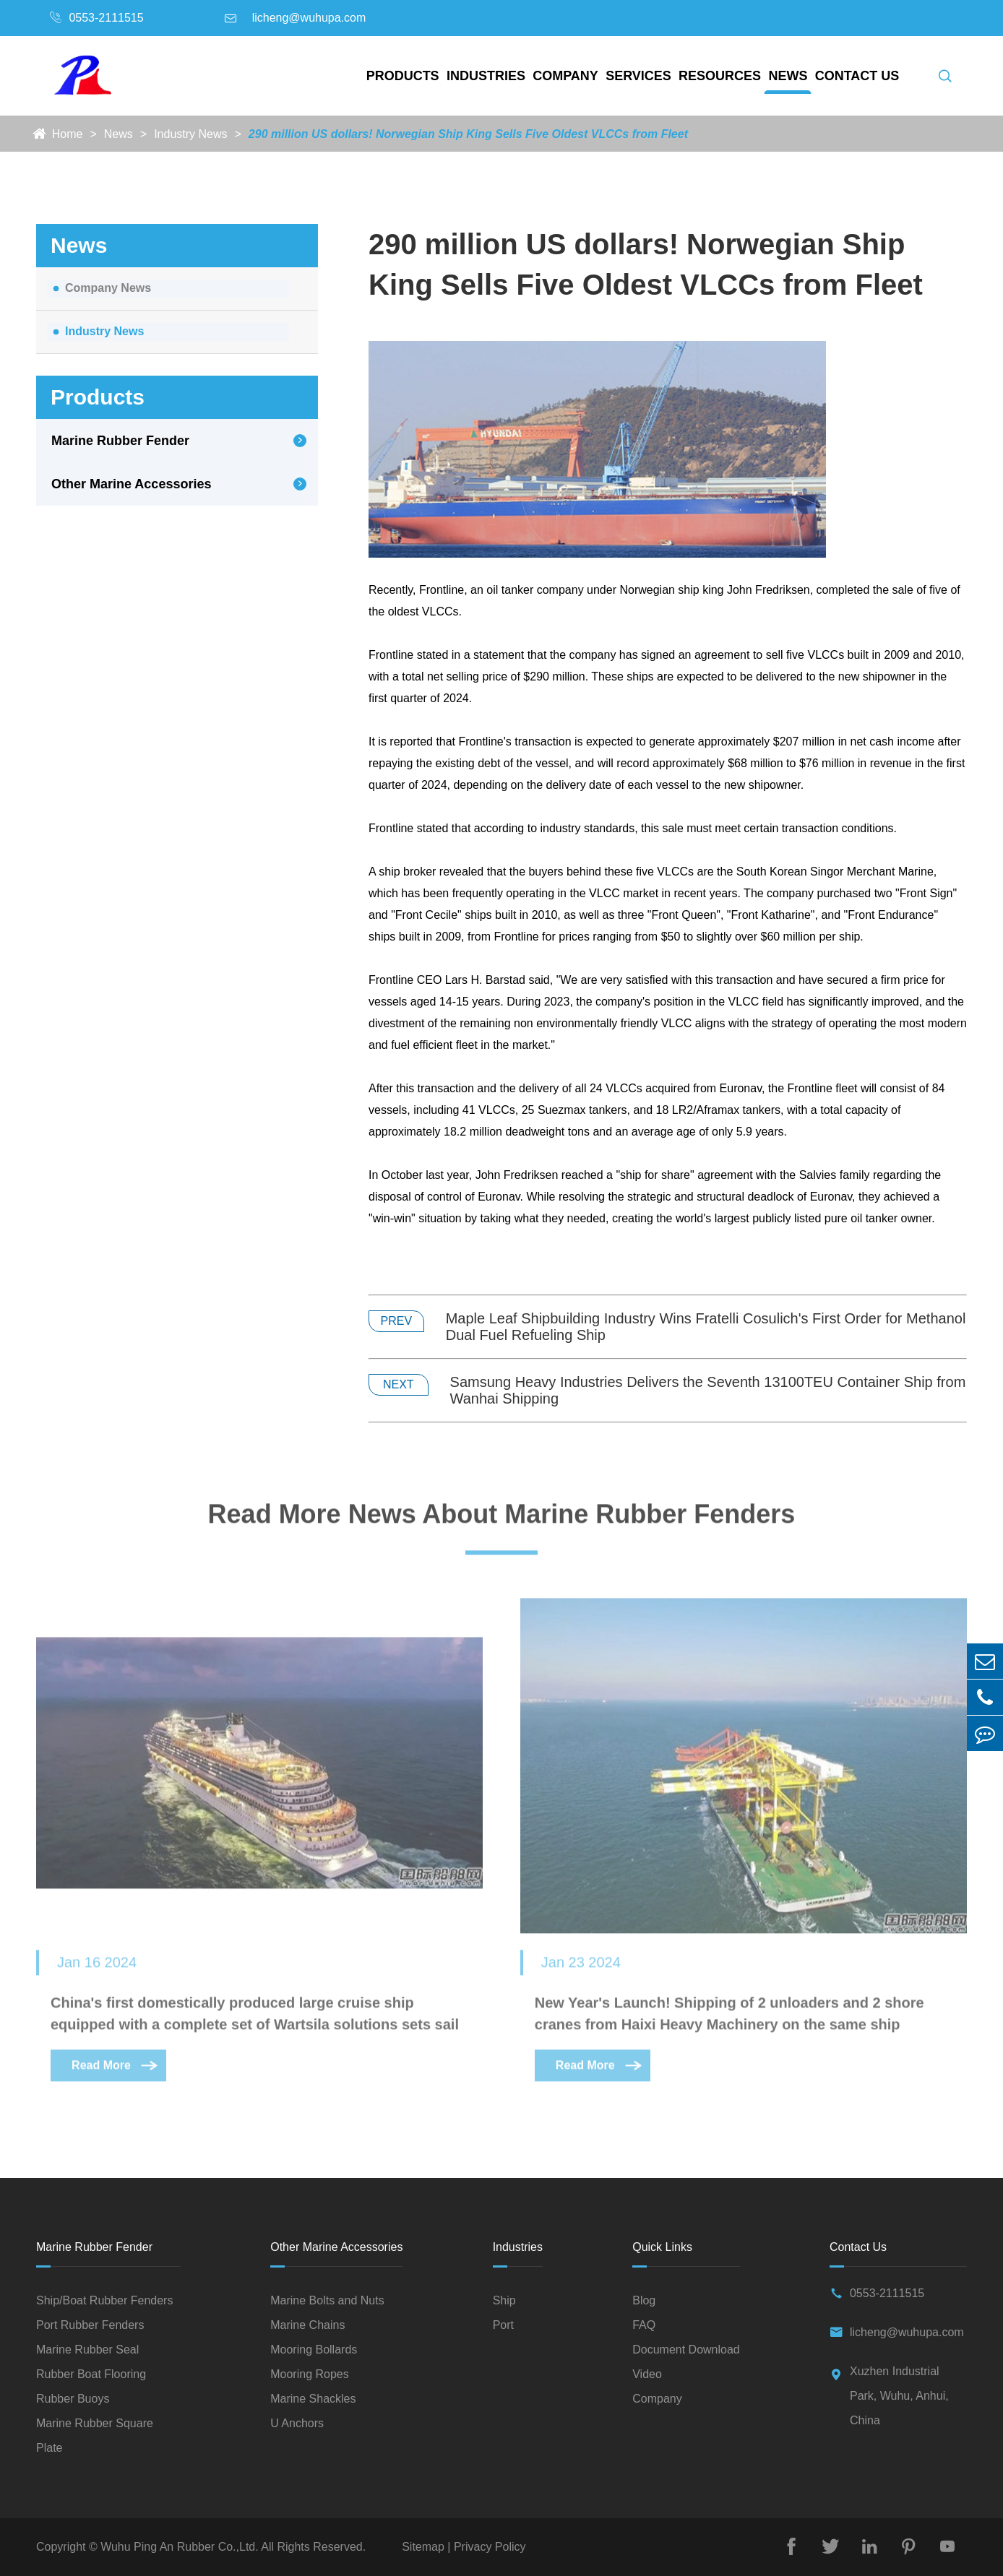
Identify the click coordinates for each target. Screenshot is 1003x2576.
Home (67, 134)
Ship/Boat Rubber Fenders (104, 2300)
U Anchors (297, 2423)
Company (565, 76)
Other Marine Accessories (131, 484)
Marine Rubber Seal (87, 2349)
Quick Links (662, 2247)
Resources (720, 76)
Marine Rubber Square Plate (94, 2435)
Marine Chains (307, 2325)
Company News (108, 288)
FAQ (643, 2325)
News (787, 76)
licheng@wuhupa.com (309, 18)
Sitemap (424, 2547)
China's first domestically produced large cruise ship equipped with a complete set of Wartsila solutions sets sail (255, 2018)
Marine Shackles (313, 2399)
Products (402, 76)
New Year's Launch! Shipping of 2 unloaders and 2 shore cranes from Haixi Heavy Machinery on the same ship (729, 2018)
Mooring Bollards (313, 2349)
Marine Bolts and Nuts (327, 2300)
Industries (486, 76)
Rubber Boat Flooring (91, 2374)
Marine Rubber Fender (120, 440)
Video (647, 2374)
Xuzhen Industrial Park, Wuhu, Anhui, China (899, 2395)
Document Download (686, 2349)
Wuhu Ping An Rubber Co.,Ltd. (179, 2547)
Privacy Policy (487, 2547)
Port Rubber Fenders (90, 2325)
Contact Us (857, 76)
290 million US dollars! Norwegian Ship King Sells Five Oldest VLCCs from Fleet (468, 134)
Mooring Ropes (309, 2374)
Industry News (190, 134)
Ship (504, 2300)
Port (503, 2325)
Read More (116, 2070)
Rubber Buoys (72, 2399)
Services (638, 76)
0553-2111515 (106, 18)
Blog (643, 2300)
